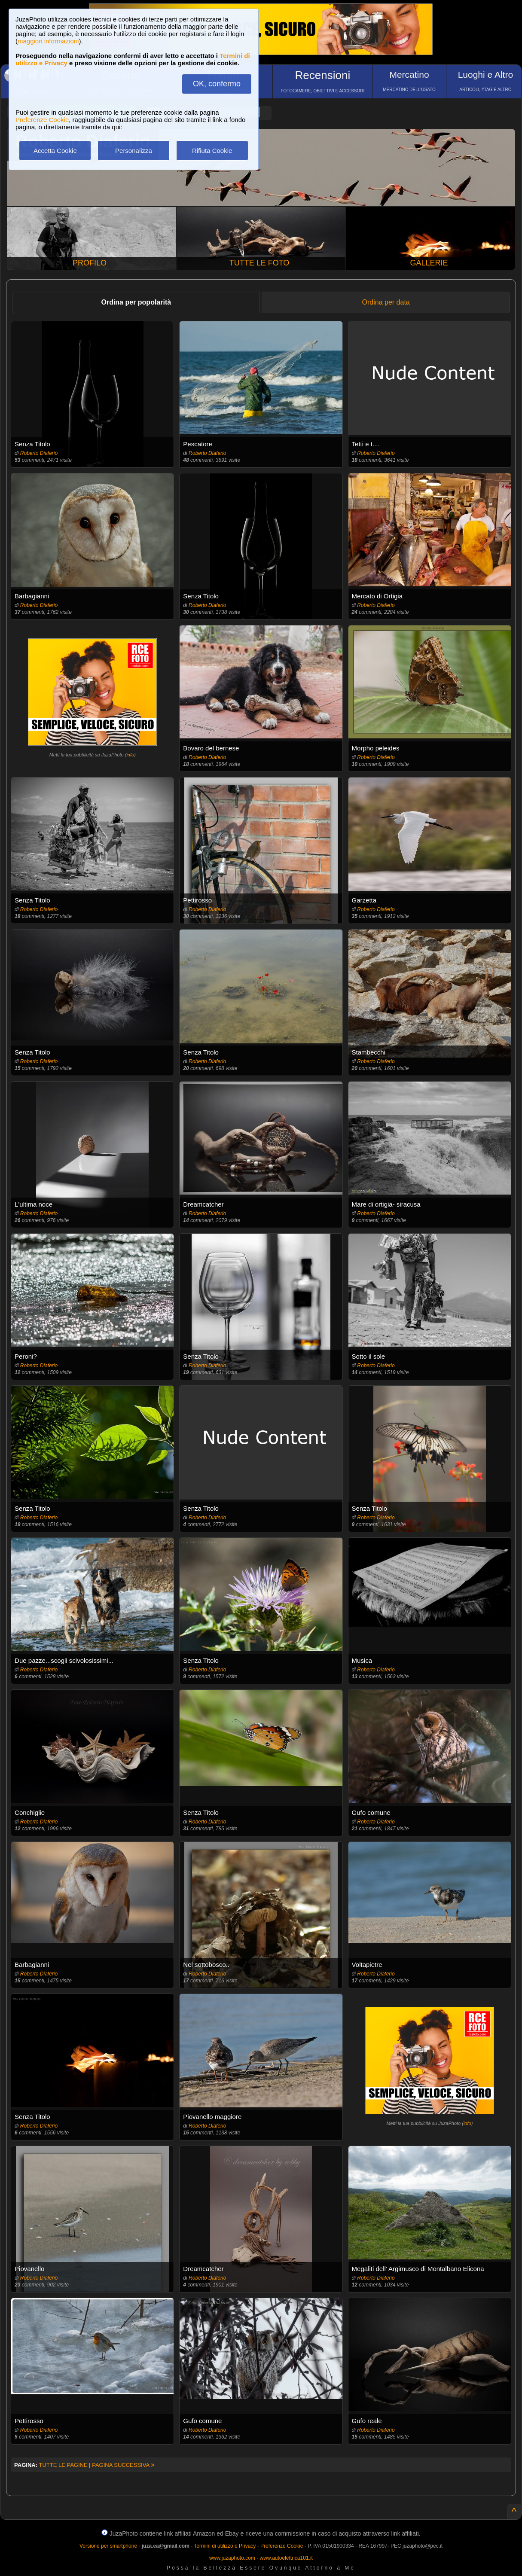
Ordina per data (386, 302)
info (130, 754)
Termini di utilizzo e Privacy (225, 2546)
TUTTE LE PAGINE (63, 2465)
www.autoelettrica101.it (285, 2558)
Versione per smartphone (108, 2546)
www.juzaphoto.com (232, 2558)
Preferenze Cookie (42, 119)
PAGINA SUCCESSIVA (123, 2465)
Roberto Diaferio (39, 453)
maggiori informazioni (48, 41)
